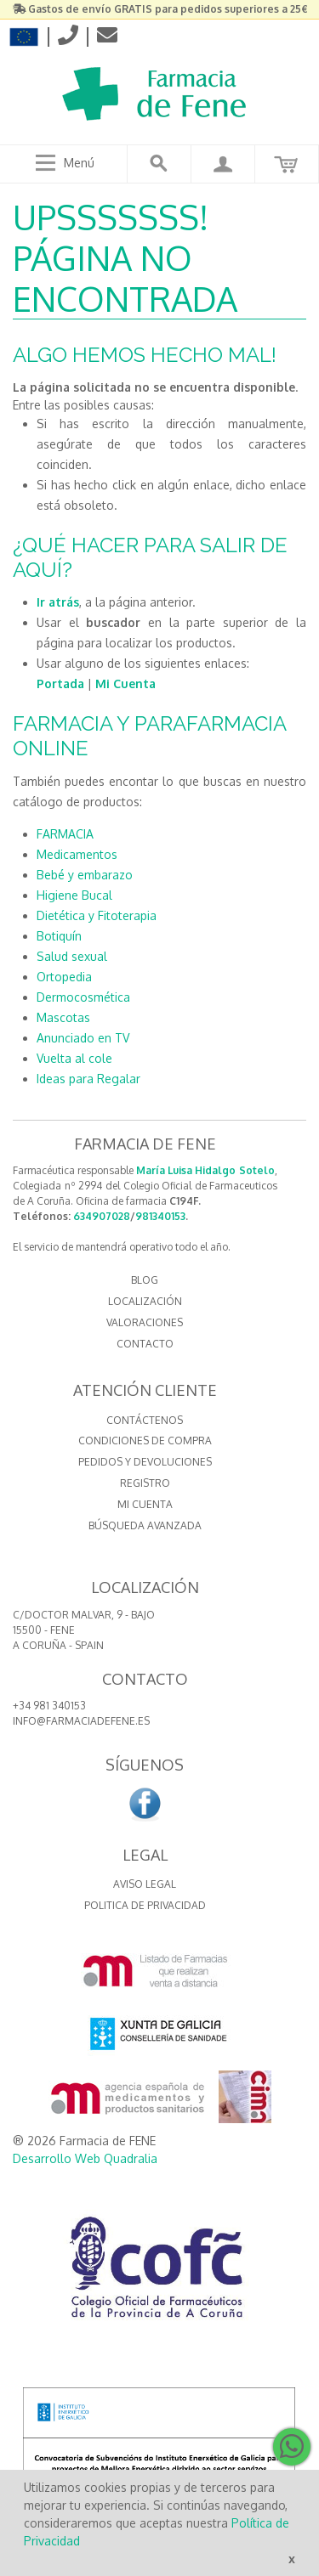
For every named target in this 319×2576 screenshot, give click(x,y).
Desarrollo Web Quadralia (85, 2158)
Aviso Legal (144, 1884)
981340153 (160, 1216)
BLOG (144, 1280)
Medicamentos (77, 854)
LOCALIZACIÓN (145, 1301)
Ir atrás (58, 602)
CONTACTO (145, 1343)
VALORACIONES (144, 1322)
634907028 (101, 1216)
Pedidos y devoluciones (145, 1461)
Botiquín (59, 936)
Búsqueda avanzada (145, 1525)
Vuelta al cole (74, 1058)
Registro (145, 1483)
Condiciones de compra (145, 1440)
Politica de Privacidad (145, 1905)
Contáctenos (144, 1420)
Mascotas (63, 1017)
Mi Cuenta (125, 683)
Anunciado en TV (83, 1038)
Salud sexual (72, 956)
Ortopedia (64, 976)
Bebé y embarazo (85, 874)
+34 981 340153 (49, 1705)
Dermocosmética (83, 997)
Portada (60, 683)
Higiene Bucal (74, 895)
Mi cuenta (145, 1504)
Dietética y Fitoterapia (97, 915)
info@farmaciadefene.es (81, 1721)
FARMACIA (65, 834)
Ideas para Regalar (88, 1078)
